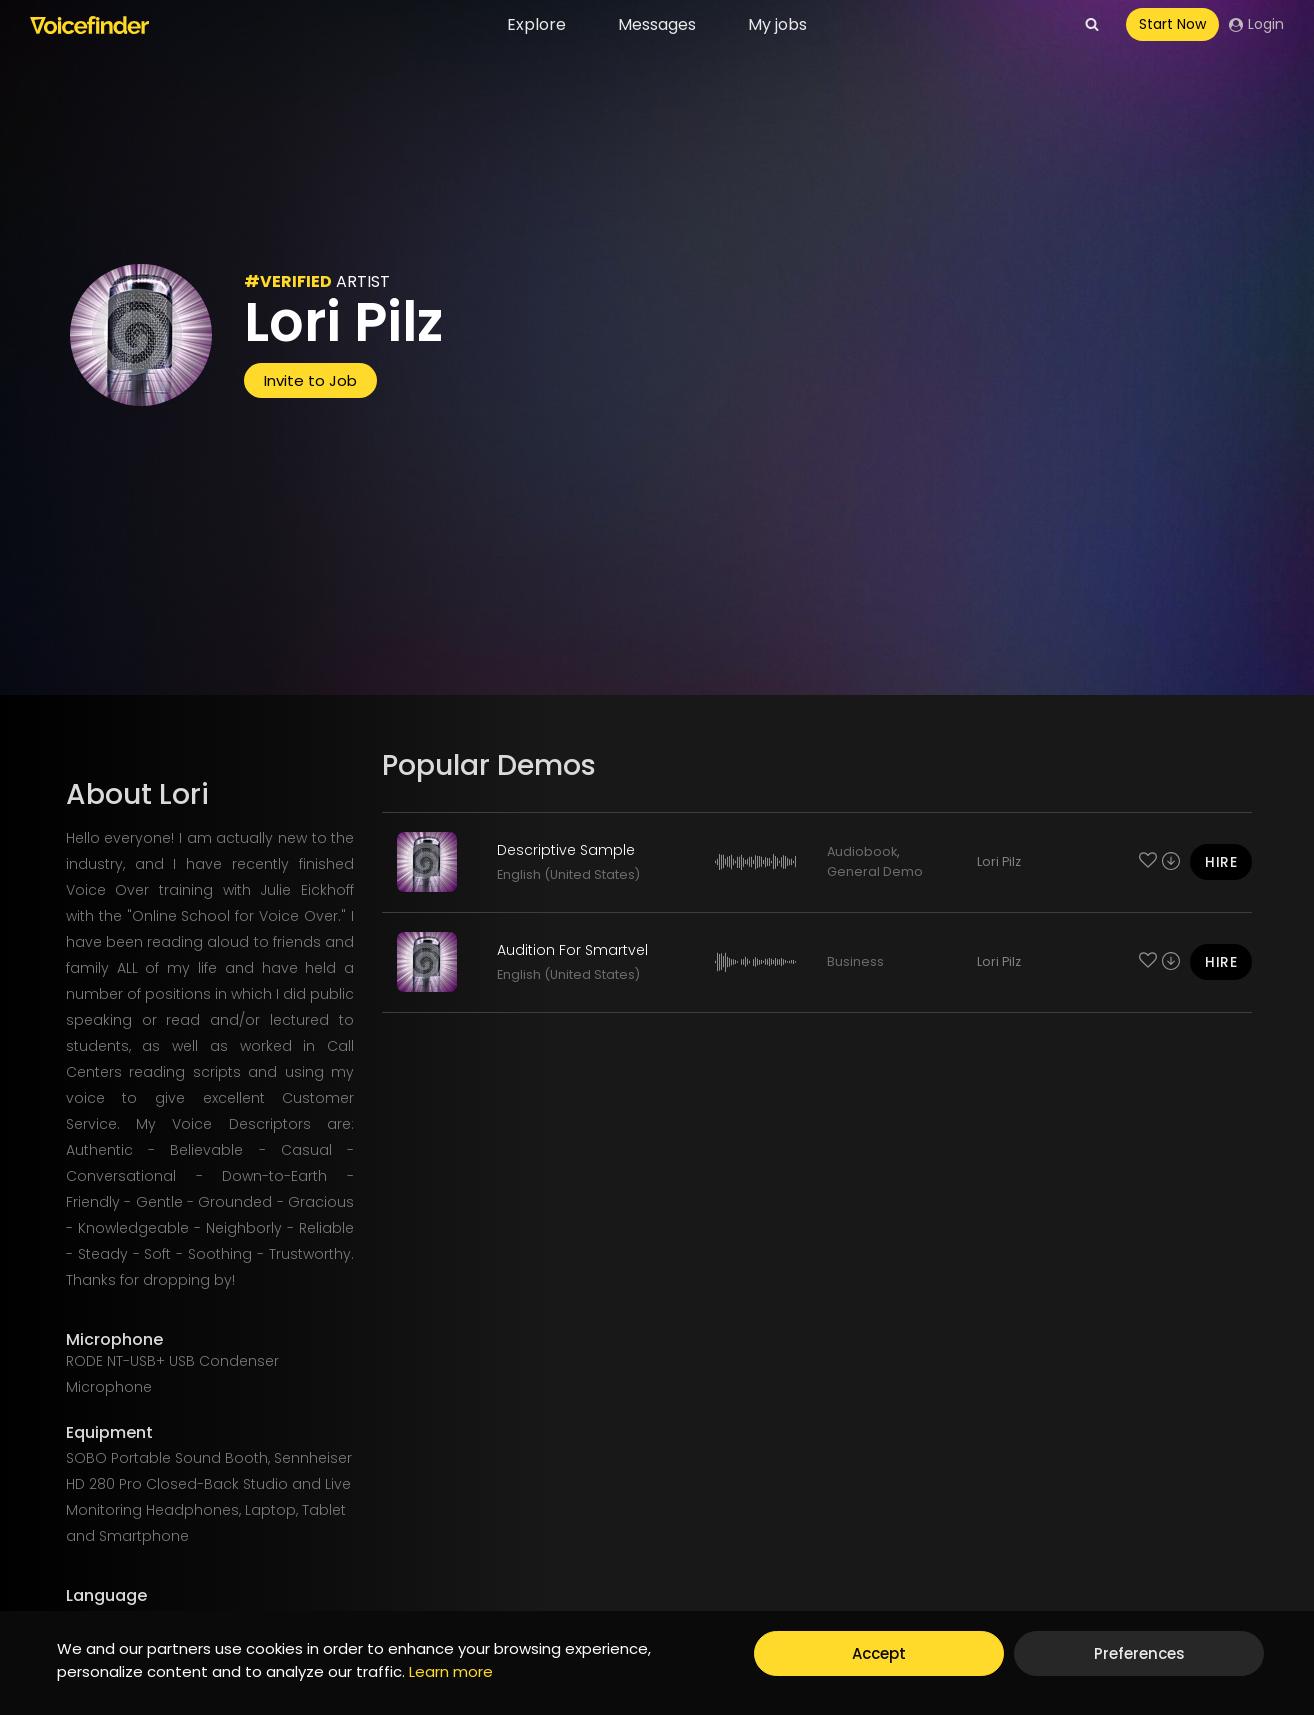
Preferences (1139, 1653)
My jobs (777, 24)
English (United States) (568, 874)
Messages (657, 24)
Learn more (451, 1671)
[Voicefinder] (89, 25)
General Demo (875, 871)
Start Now (1172, 24)
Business (855, 961)
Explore (536, 24)
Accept (879, 1653)
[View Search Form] (1092, 25)
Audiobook (862, 851)
